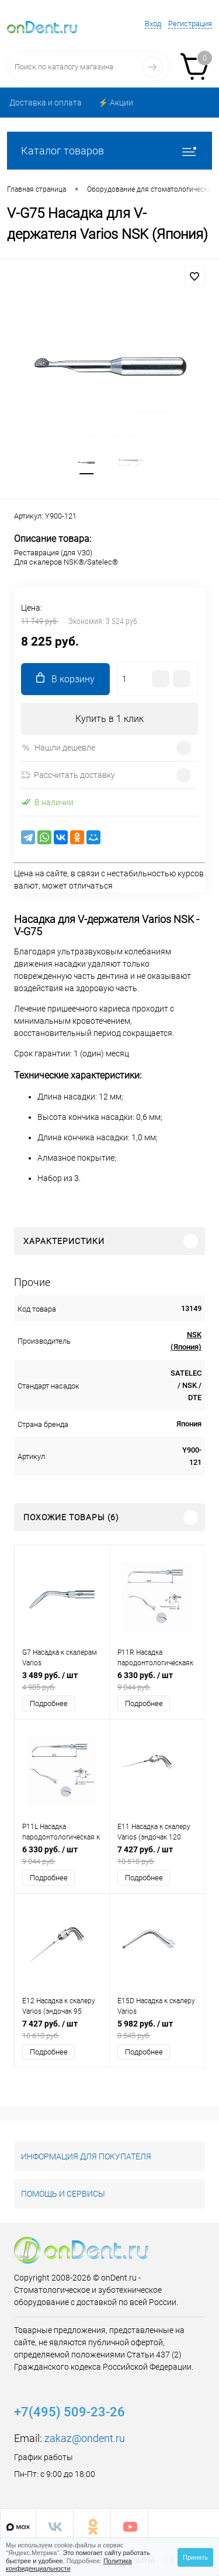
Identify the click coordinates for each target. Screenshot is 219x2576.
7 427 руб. (157, 1855)
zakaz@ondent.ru (84, 2438)
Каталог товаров (109, 151)
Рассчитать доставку (68, 775)
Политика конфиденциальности (69, 2564)
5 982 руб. (157, 2030)
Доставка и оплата (45, 102)
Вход (153, 23)
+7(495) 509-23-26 (69, 2412)
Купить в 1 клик (109, 718)
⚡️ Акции (115, 102)
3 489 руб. (62, 1681)
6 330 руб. (157, 1681)
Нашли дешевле (58, 748)
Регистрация (190, 23)
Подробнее (49, 1703)
